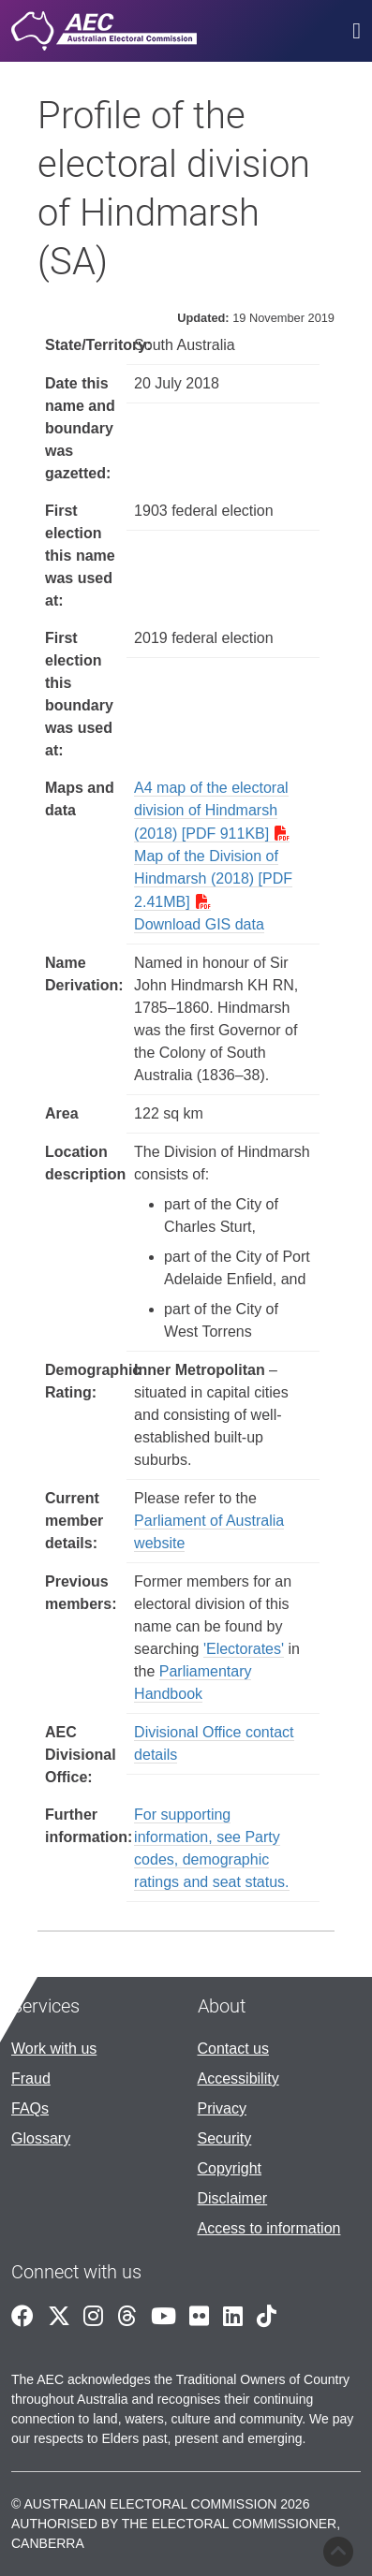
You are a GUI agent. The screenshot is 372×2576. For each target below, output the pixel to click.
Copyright (229, 2168)
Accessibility (238, 2078)
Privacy (222, 2108)
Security (225, 2138)
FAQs (30, 2108)
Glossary (40, 2138)
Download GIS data (199, 924)
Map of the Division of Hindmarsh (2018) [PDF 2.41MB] (213, 879)
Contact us (233, 2048)
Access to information (269, 2228)
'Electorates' (243, 1649)
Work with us (54, 2048)
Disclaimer (233, 2198)
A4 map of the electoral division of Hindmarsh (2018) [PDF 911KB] (211, 811)
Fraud (31, 2078)
